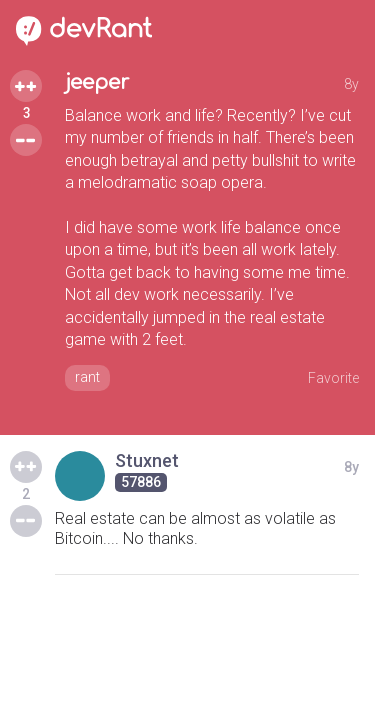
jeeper (97, 82)
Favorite (333, 378)
